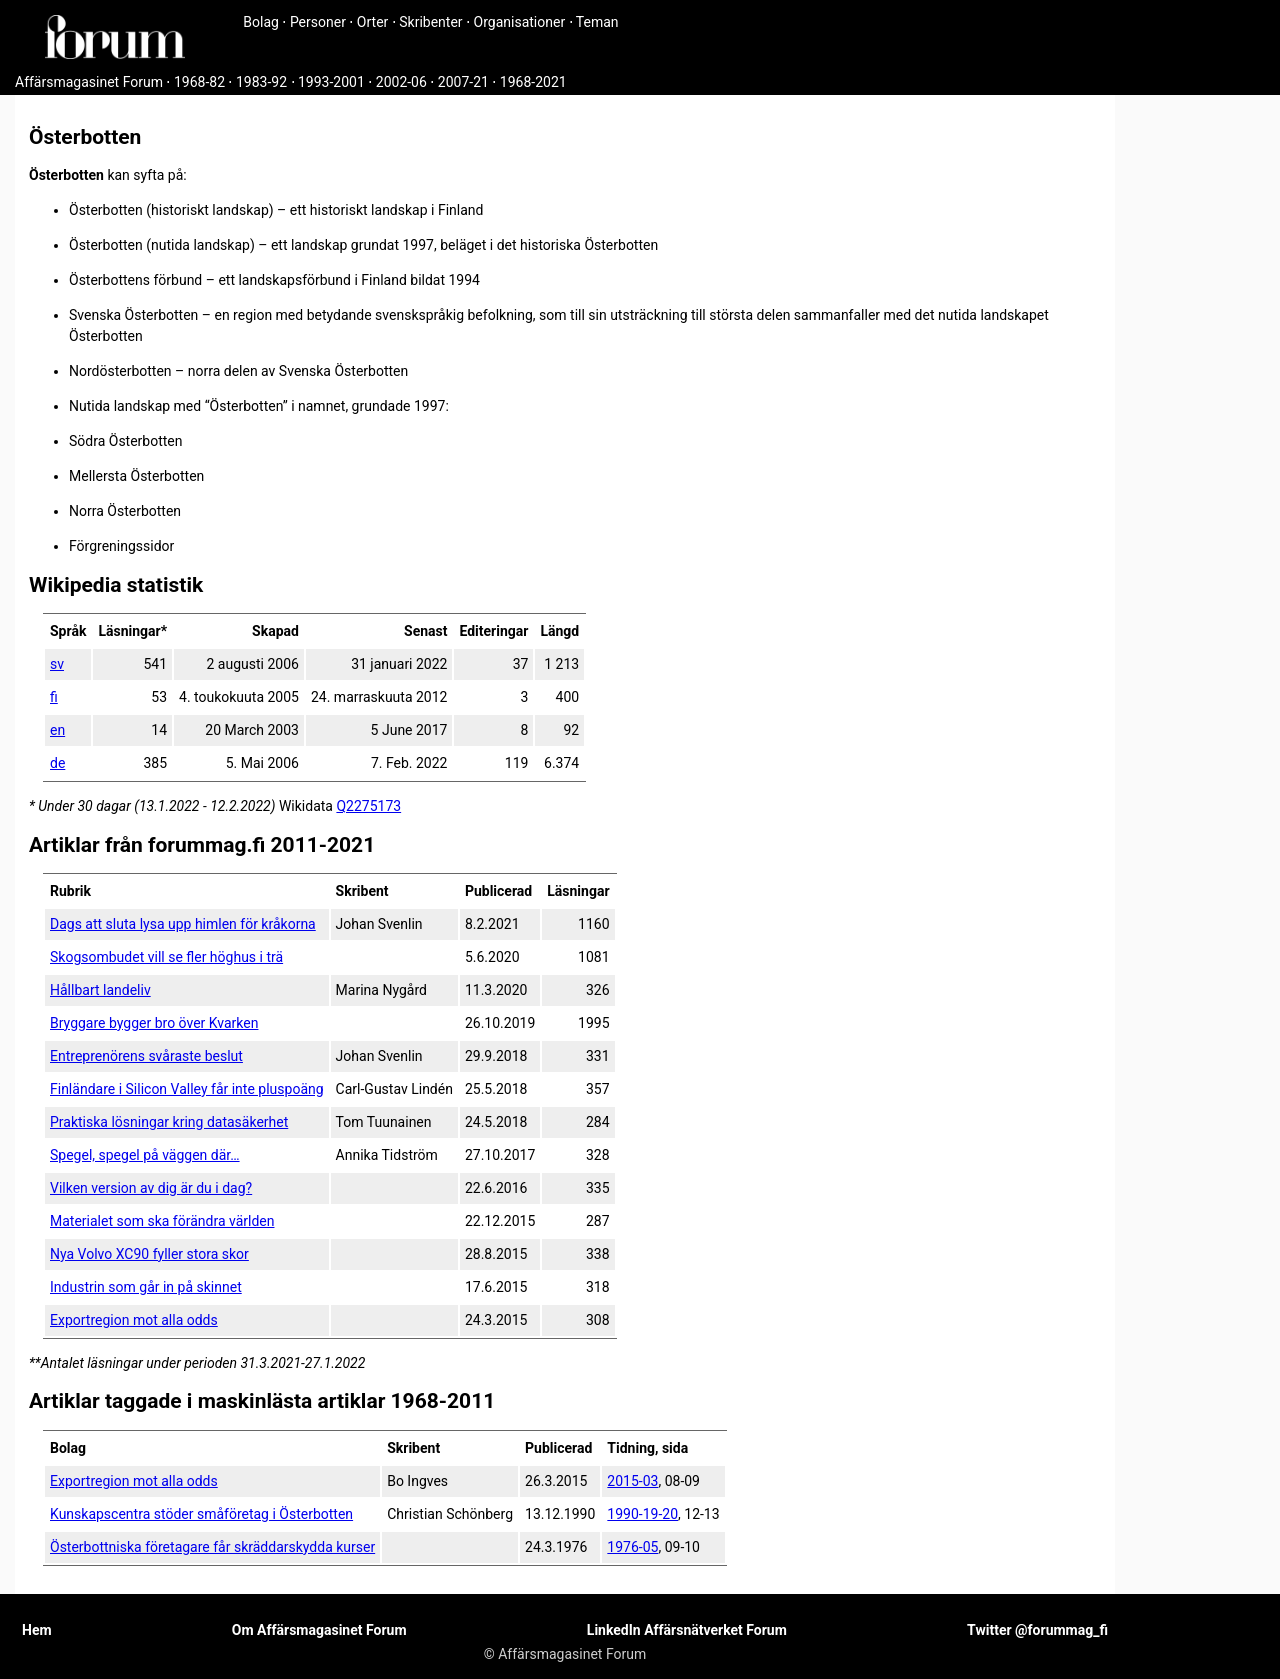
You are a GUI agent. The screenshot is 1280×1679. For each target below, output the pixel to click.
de (57, 763)
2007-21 (463, 82)
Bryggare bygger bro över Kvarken (154, 1023)
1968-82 (199, 82)
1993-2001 (331, 82)
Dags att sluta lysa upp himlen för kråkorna (183, 924)
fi (54, 697)
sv (57, 664)
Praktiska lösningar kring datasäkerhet (169, 1122)
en (57, 730)
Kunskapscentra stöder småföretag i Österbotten (201, 1514)
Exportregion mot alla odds (134, 1320)
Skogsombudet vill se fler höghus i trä (166, 957)
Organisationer (520, 22)
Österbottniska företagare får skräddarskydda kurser (212, 1547)
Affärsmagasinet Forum (89, 82)
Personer (318, 22)
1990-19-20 (642, 1514)
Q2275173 (368, 806)
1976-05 (632, 1547)
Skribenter (430, 22)
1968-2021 (533, 82)
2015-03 (632, 1481)
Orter (372, 22)
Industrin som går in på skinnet (146, 1287)
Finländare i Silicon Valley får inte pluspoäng (187, 1089)
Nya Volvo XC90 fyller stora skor (149, 1254)
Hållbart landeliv (100, 990)
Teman (597, 22)
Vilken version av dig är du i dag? (151, 1188)
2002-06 (401, 82)
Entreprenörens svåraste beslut (146, 1056)
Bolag (261, 22)
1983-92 (261, 82)
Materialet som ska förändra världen (162, 1221)
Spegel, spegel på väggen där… (145, 1155)
